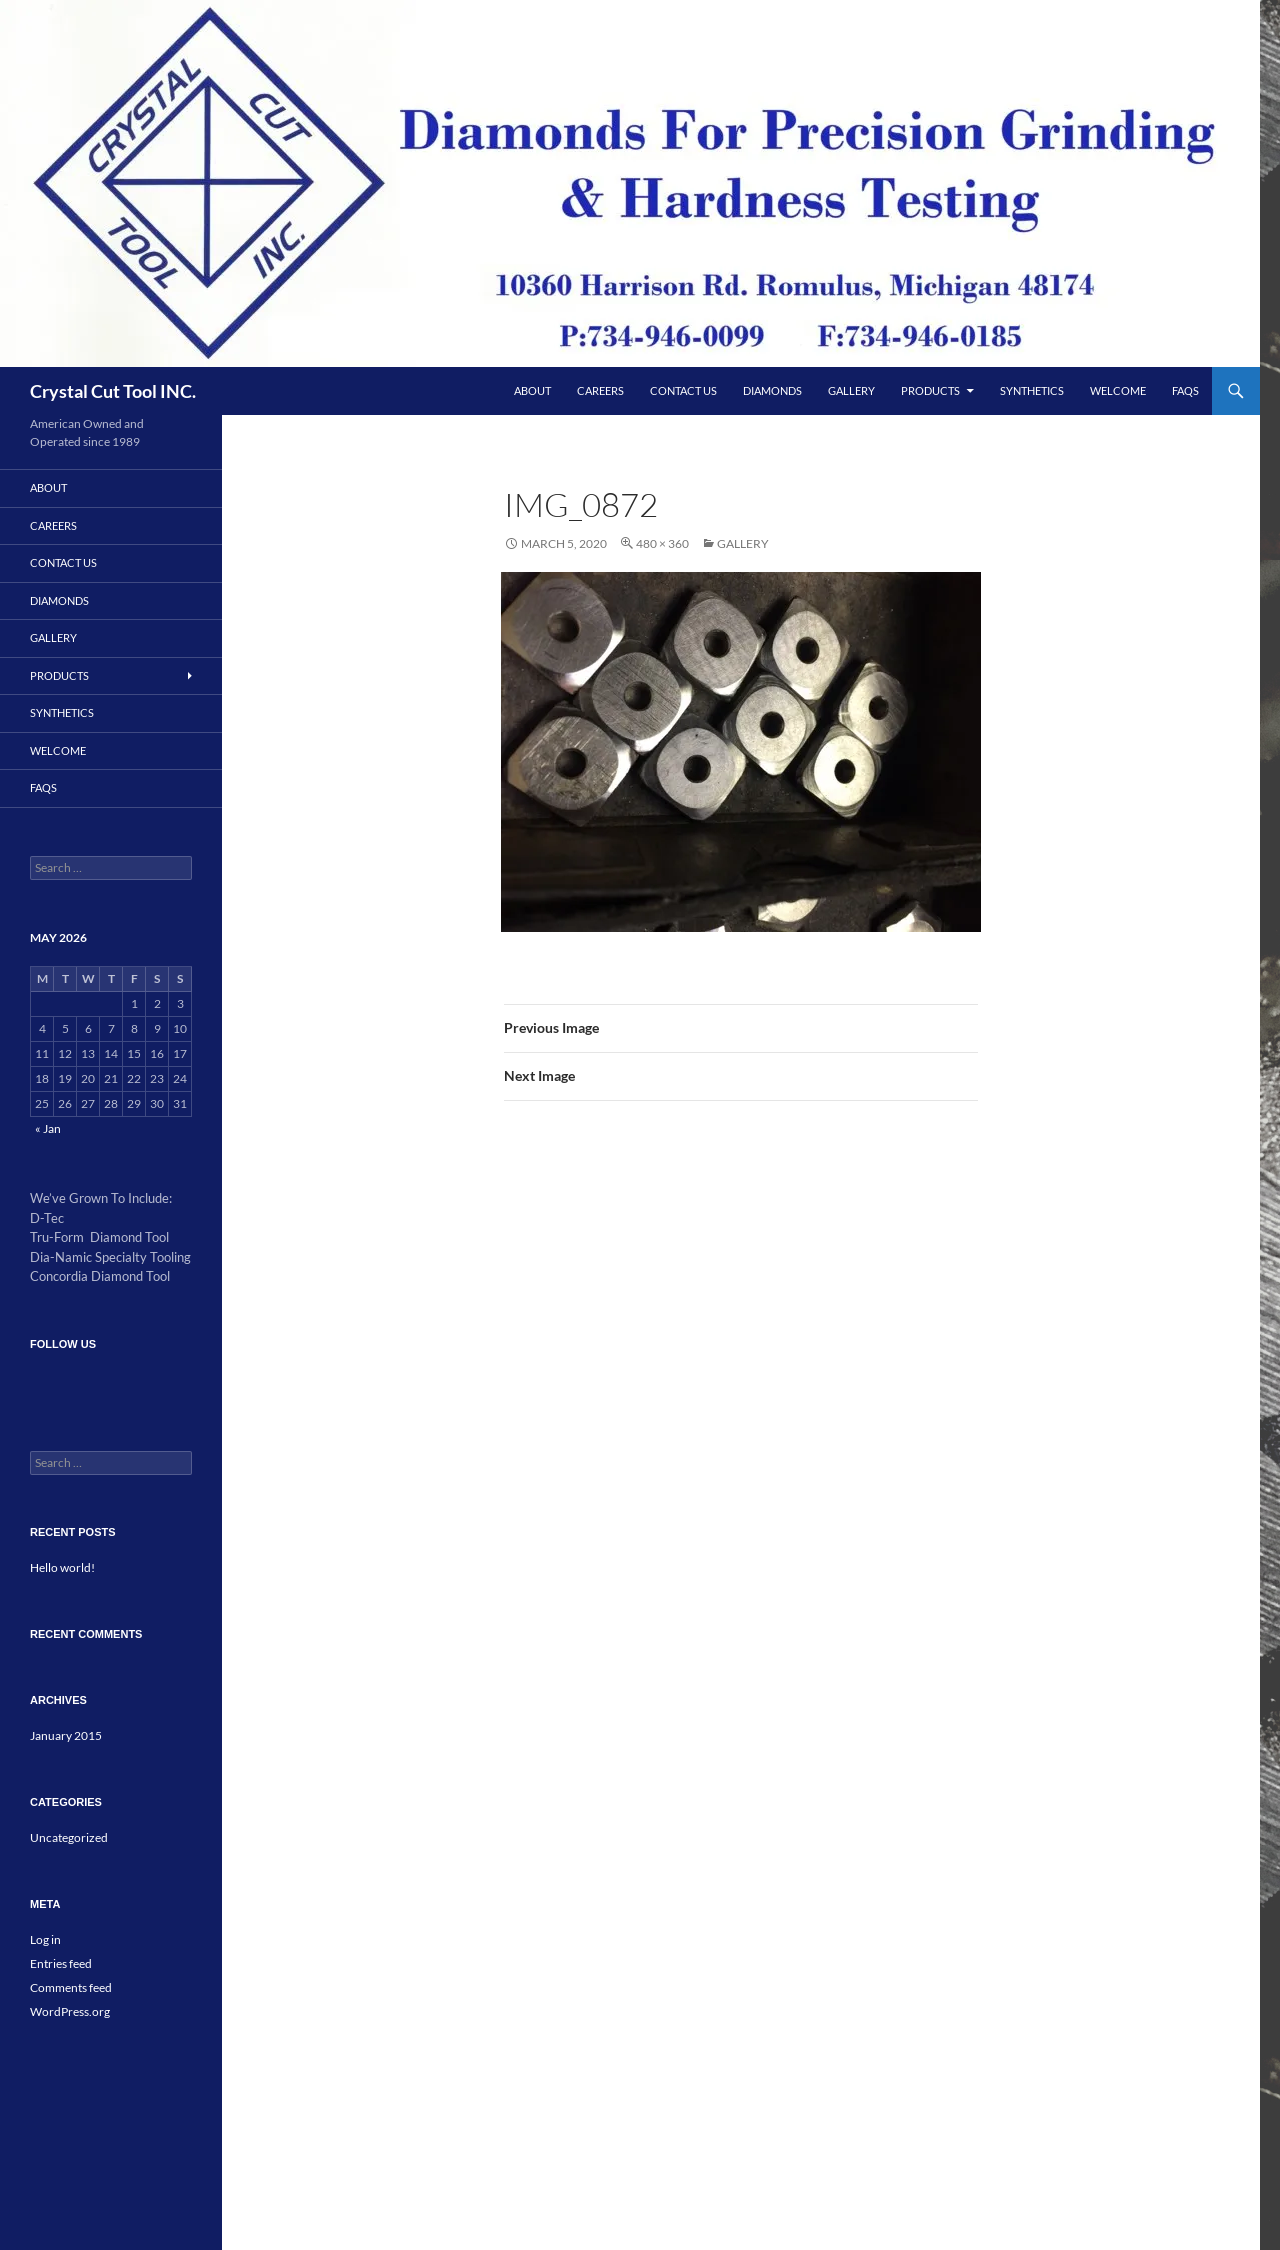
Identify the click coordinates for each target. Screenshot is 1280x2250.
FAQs (1185, 390)
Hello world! (62, 1567)
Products (930, 390)
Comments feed (71, 1987)
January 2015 (66, 1735)
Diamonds (772, 390)
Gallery (851, 390)
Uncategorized (69, 1837)
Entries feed (61, 1963)
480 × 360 (662, 543)
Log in (45, 1939)
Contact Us (683, 390)
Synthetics (1032, 390)
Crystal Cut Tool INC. (113, 391)
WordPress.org (70, 2011)
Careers (600, 390)
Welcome (1118, 390)
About (532, 390)
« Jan (48, 1128)
